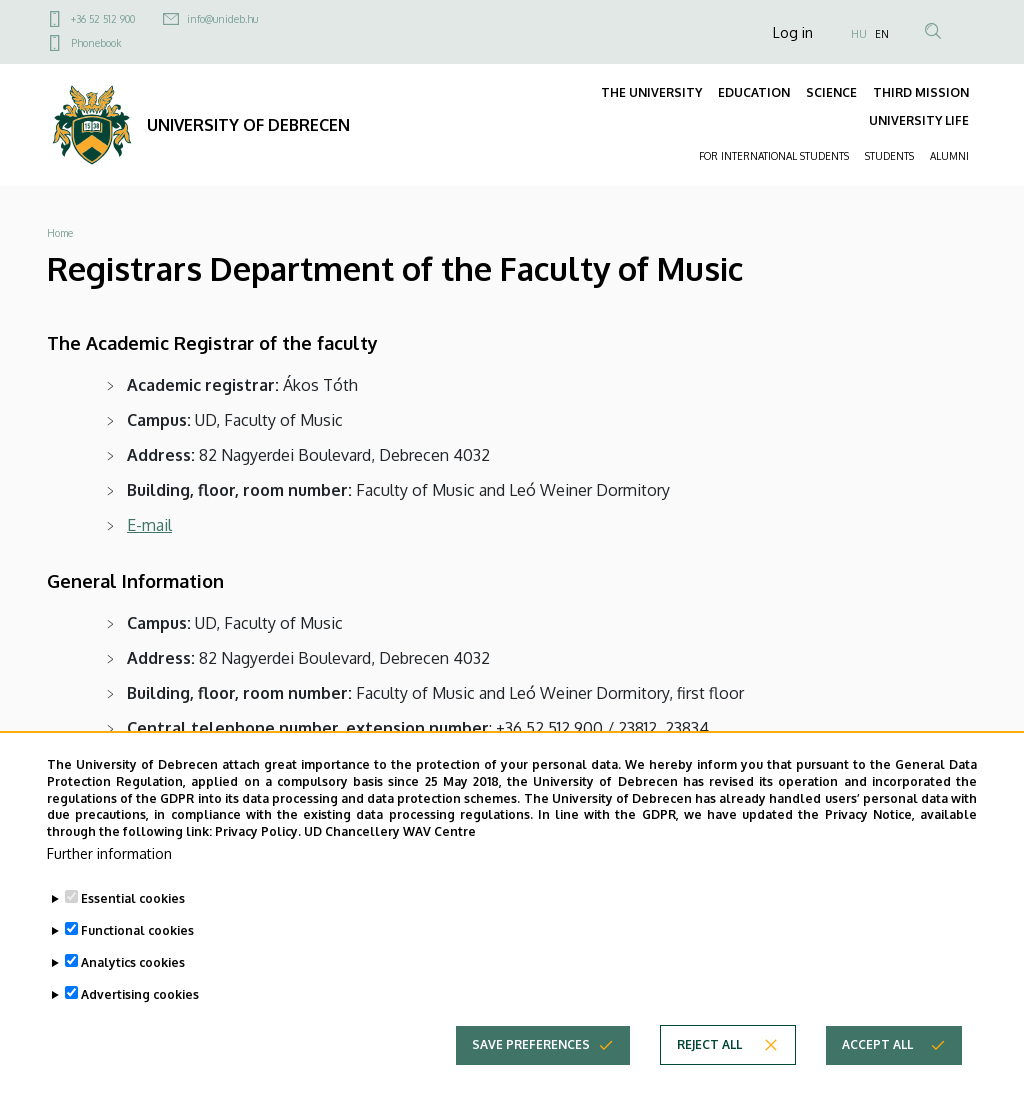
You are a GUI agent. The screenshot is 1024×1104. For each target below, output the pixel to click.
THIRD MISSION (921, 92)
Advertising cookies (140, 1011)
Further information (109, 870)
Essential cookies (133, 915)
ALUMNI (949, 156)
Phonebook (96, 43)
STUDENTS (889, 156)
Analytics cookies (133, 979)
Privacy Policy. (258, 848)
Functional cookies (137, 947)
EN (882, 34)
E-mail (149, 525)
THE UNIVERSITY (651, 92)
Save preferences (531, 1061)
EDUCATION (754, 92)
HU (859, 34)
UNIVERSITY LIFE (919, 120)
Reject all (709, 1061)
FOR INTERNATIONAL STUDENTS (774, 156)
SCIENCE (831, 92)
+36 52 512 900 (103, 19)
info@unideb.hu (222, 19)
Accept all (877, 1061)
